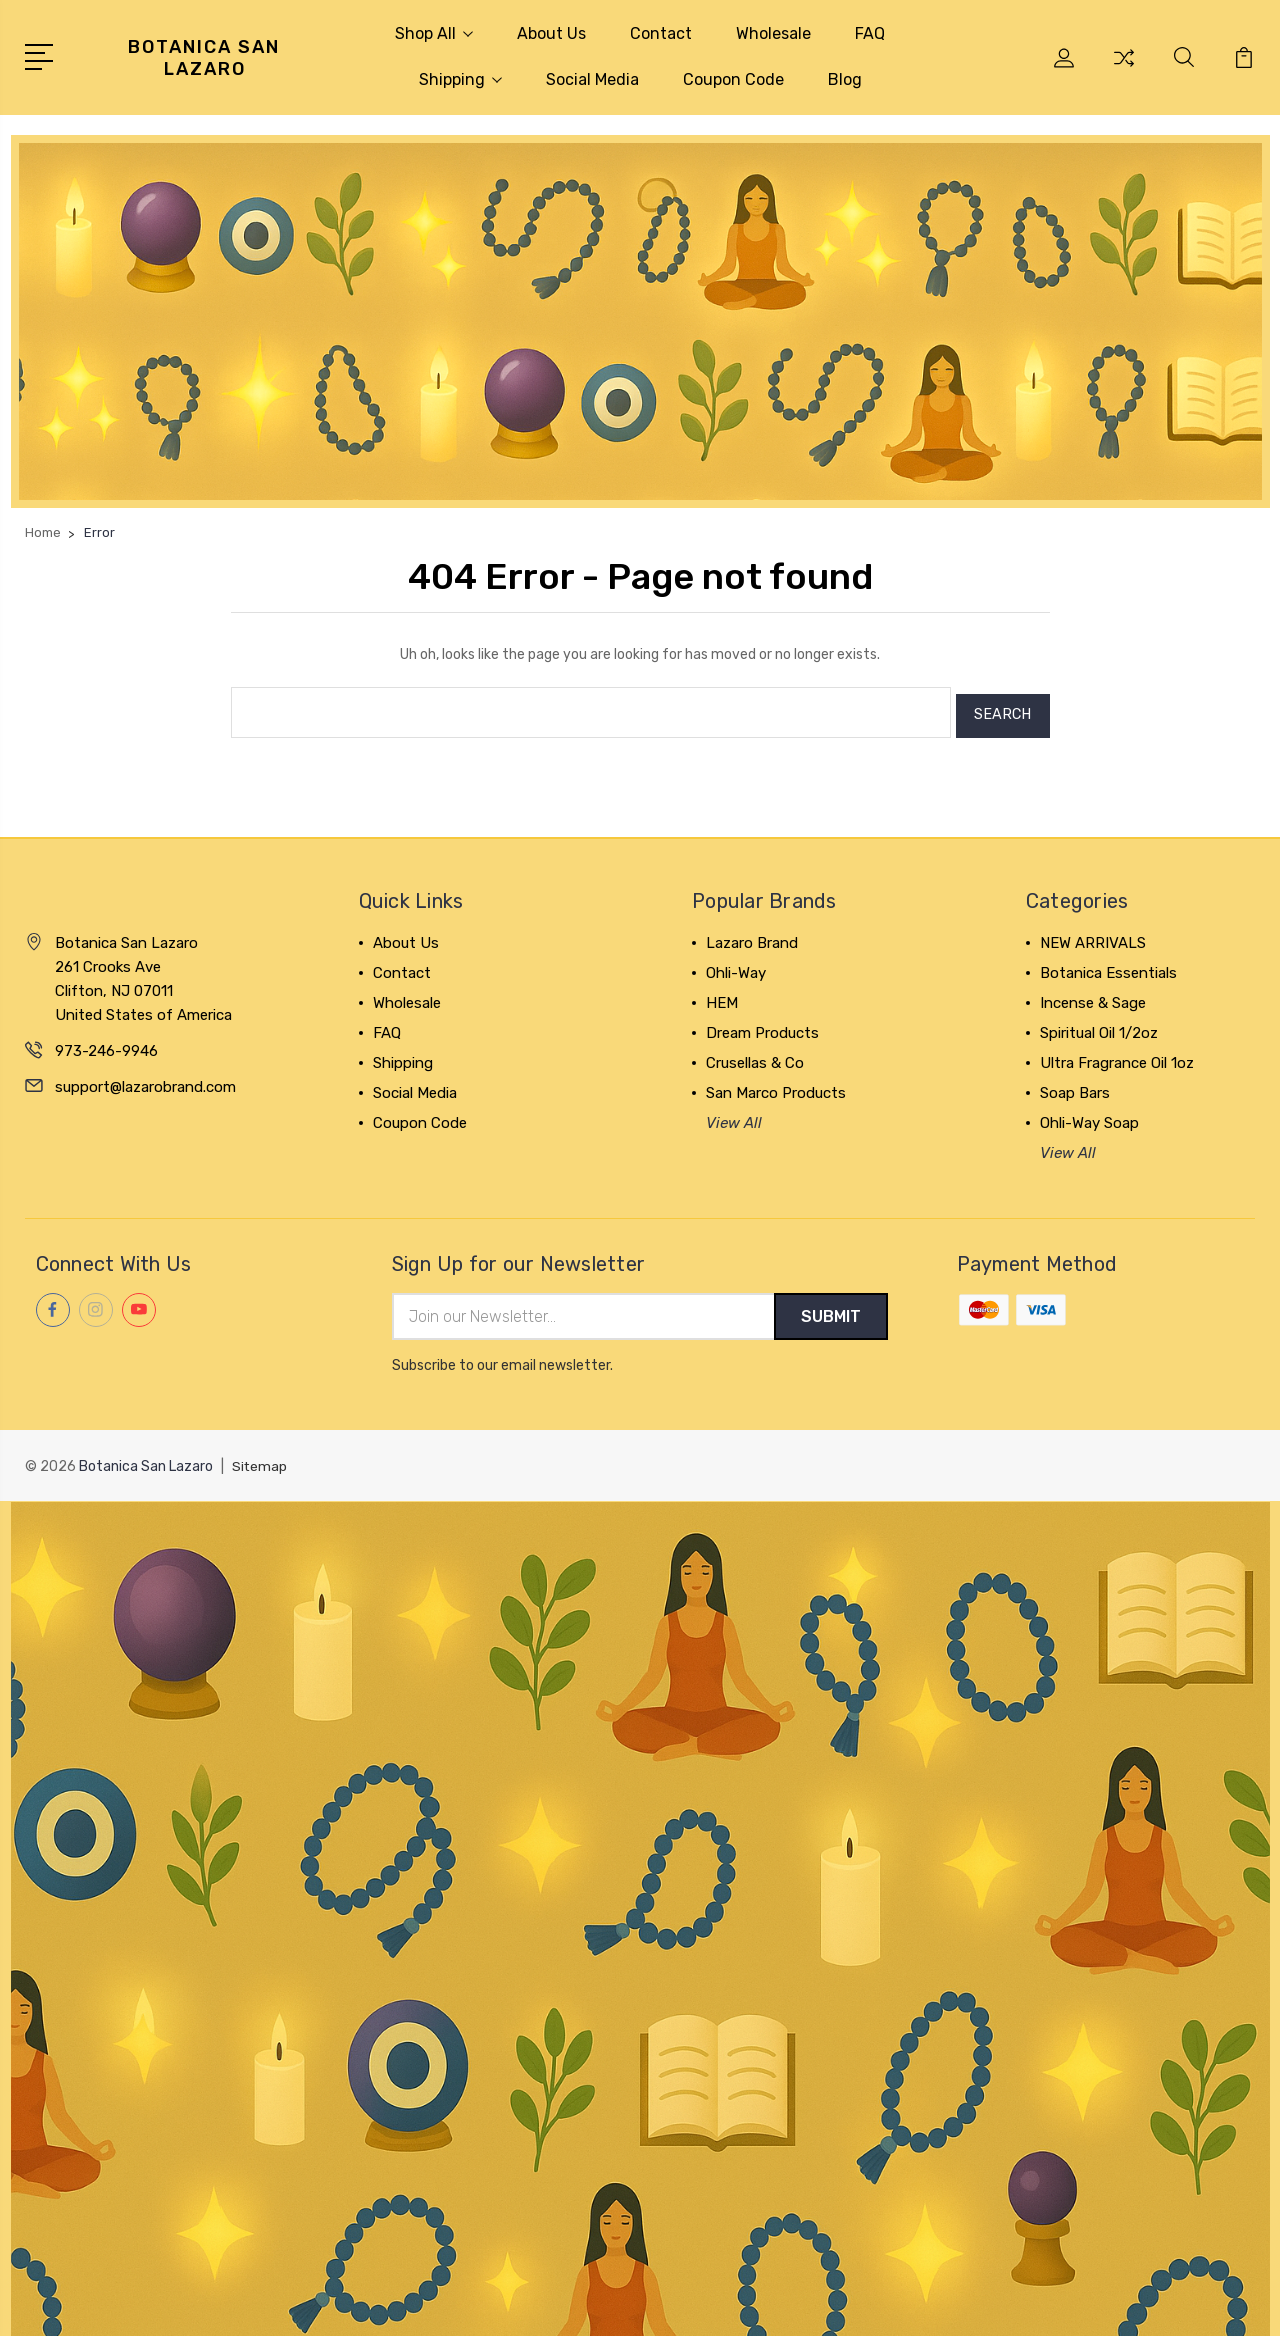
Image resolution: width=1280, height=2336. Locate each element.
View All (734, 1116)
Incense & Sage (1093, 996)
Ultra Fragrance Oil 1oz (1117, 1056)
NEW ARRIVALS (1093, 936)
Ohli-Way (736, 966)
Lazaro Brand (752, 936)
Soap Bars (1075, 1086)
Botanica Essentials (1108, 966)
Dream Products (762, 1026)
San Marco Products (776, 1086)
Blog (845, 79)
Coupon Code (733, 79)
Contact (661, 33)
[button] (640, 321)
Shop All (434, 33)
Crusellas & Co (755, 1056)
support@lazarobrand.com (145, 1080)
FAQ (870, 33)
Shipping (460, 79)
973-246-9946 (106, 1044)
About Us (551, 33)
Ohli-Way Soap (1089, 1116)
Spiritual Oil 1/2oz (1099, 1026)
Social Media (592, 79)
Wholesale (773, 33)
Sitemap (260, 1461)
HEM (722, 996)
